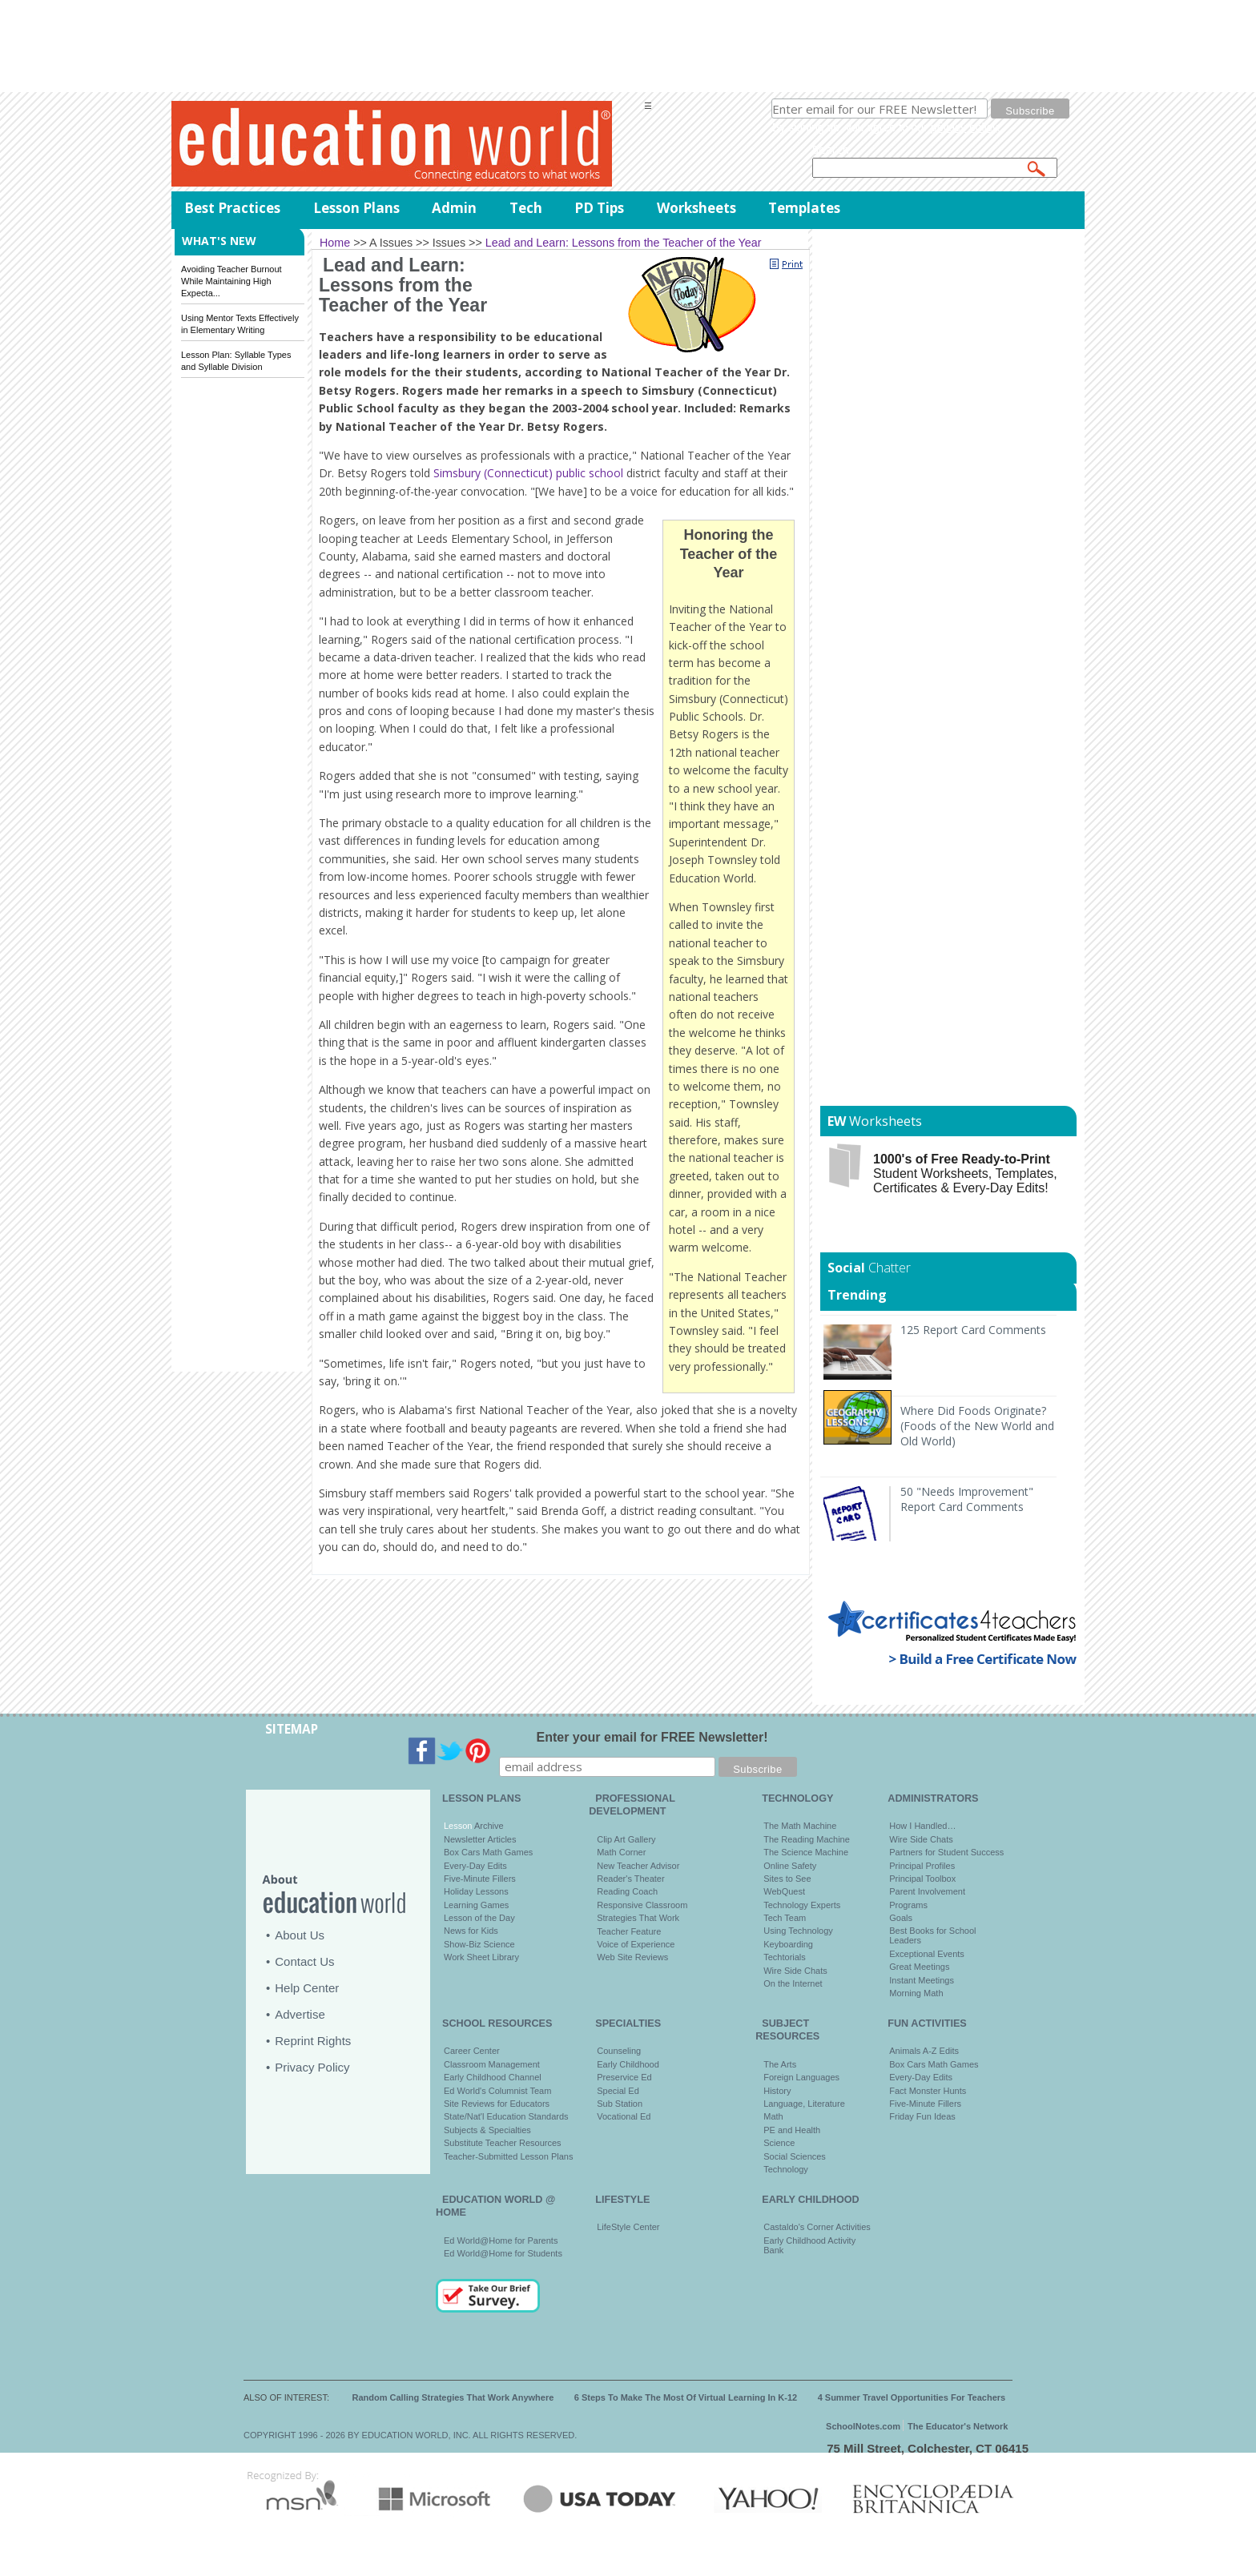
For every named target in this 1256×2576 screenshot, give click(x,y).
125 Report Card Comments (973, 1329)
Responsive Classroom (642, 1905)
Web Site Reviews (632, 1957)
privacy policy (964, 127)
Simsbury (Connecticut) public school (528, 472)
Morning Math (916, 1993)
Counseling (619, 2051)
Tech (525, 208)
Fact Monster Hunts (927, 2091)
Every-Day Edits (475, 1866)
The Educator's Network (958, 2426)
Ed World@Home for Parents (501, 2240)
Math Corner (621, 1852)
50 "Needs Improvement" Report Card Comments (966, 1499)
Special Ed (618, 2091)
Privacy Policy (312, 2067)
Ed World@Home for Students (503, 2253)
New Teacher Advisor (638, 1866)
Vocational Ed (623, 2116)
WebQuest (784, 1891)
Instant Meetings (921, 1980)
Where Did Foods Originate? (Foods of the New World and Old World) (977, 1426)
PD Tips (599, 208)
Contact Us (304, 1961)
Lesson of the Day (479, 1918)
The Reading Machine (806, 1839)
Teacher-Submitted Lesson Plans (508, 2156)
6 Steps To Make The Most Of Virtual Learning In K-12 (685, 2397)
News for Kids (471, 1930)
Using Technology (798, 1930)
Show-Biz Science (479, 1944)
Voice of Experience (635, 1944)
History (777, 2091)
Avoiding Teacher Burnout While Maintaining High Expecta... (231, 281)
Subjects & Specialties (487, 2130)
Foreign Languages (801, 2077)
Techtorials (784, 1957)
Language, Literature (804, 2103)
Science (779, 2143)
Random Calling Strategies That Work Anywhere (453, 2397)
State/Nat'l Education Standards (506, 2116)
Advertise (300, 2014)
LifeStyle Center (628, 2227)
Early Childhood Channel (492, 2077)
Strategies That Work (638, 1918)
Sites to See (787, 1878)
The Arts (779, 2064)
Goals (900, 1918)
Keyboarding (788, 1944)
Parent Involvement (927, 1891)
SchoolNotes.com (863, 2426)
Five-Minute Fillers (480, 1878)
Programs (908, 1905)
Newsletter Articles (480, 1839)
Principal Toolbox (922, 1878)
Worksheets (696, 208)
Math (773, 2116)
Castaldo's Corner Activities (817, 2227)
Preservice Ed (624, 2077)
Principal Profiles (922, 1866)
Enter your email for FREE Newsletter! (652, 1737)
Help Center (307, 1988)
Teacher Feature (629, 1931)
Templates (804, 208)
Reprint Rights (313, 2041)
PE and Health (791, 2130)
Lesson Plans (356, 208)
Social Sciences (794, 2156)
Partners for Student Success (946, 1852)
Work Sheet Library (481, 1957)
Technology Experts (801, 1905)
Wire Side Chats (795, 1970)
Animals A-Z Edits (924, 2051)
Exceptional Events (926, 1954)
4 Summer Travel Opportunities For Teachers (912, 2397)
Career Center (472, 2051)
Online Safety (789, 1866)
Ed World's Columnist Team (497, 2091)
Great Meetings (919, 1966)
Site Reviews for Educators (497, 2103)
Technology (785, 2169)
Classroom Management (492, 2064)
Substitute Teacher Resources (503, 2143)
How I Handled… (922, 1826)
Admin (454, 208)
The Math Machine (799, 1826)
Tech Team (784, 1918)
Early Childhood (628, 2064)
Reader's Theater (630, 1878)
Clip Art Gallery (626, 1839)
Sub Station (619, 2103)
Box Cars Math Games (488, 1852)
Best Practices (232, 208)
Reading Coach (627, 1891)
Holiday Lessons (476, 1891)
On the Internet (792, 1983)
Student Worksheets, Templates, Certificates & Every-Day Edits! (965, 1173)
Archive (487, 1826)
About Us (299, 1935)
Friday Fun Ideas (922, 2116)
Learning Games (476, 1905)
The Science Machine (805, 1852)
